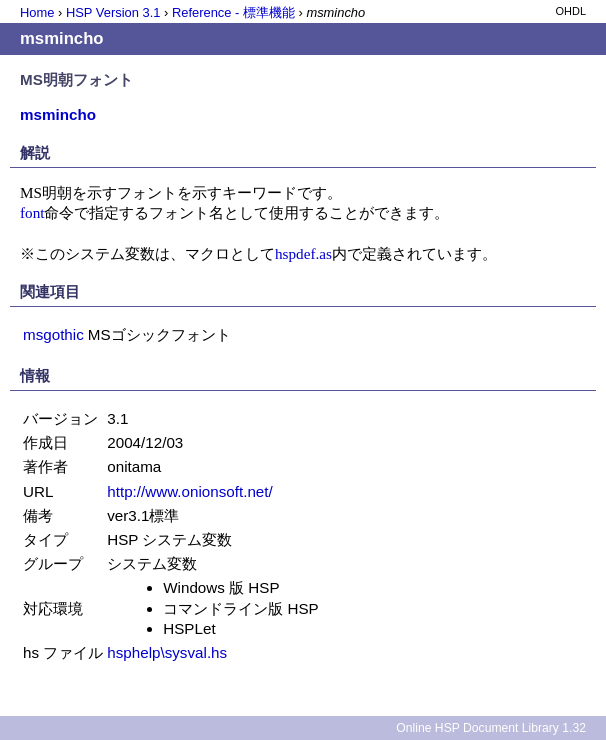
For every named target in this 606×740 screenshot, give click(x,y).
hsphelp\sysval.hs (167, 652)
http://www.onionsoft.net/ (189, 491)
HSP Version (113, 12)
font (32, 212)
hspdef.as (303, 253)
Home (37, 12)
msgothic (53, 334)
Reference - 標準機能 (233, 12)
